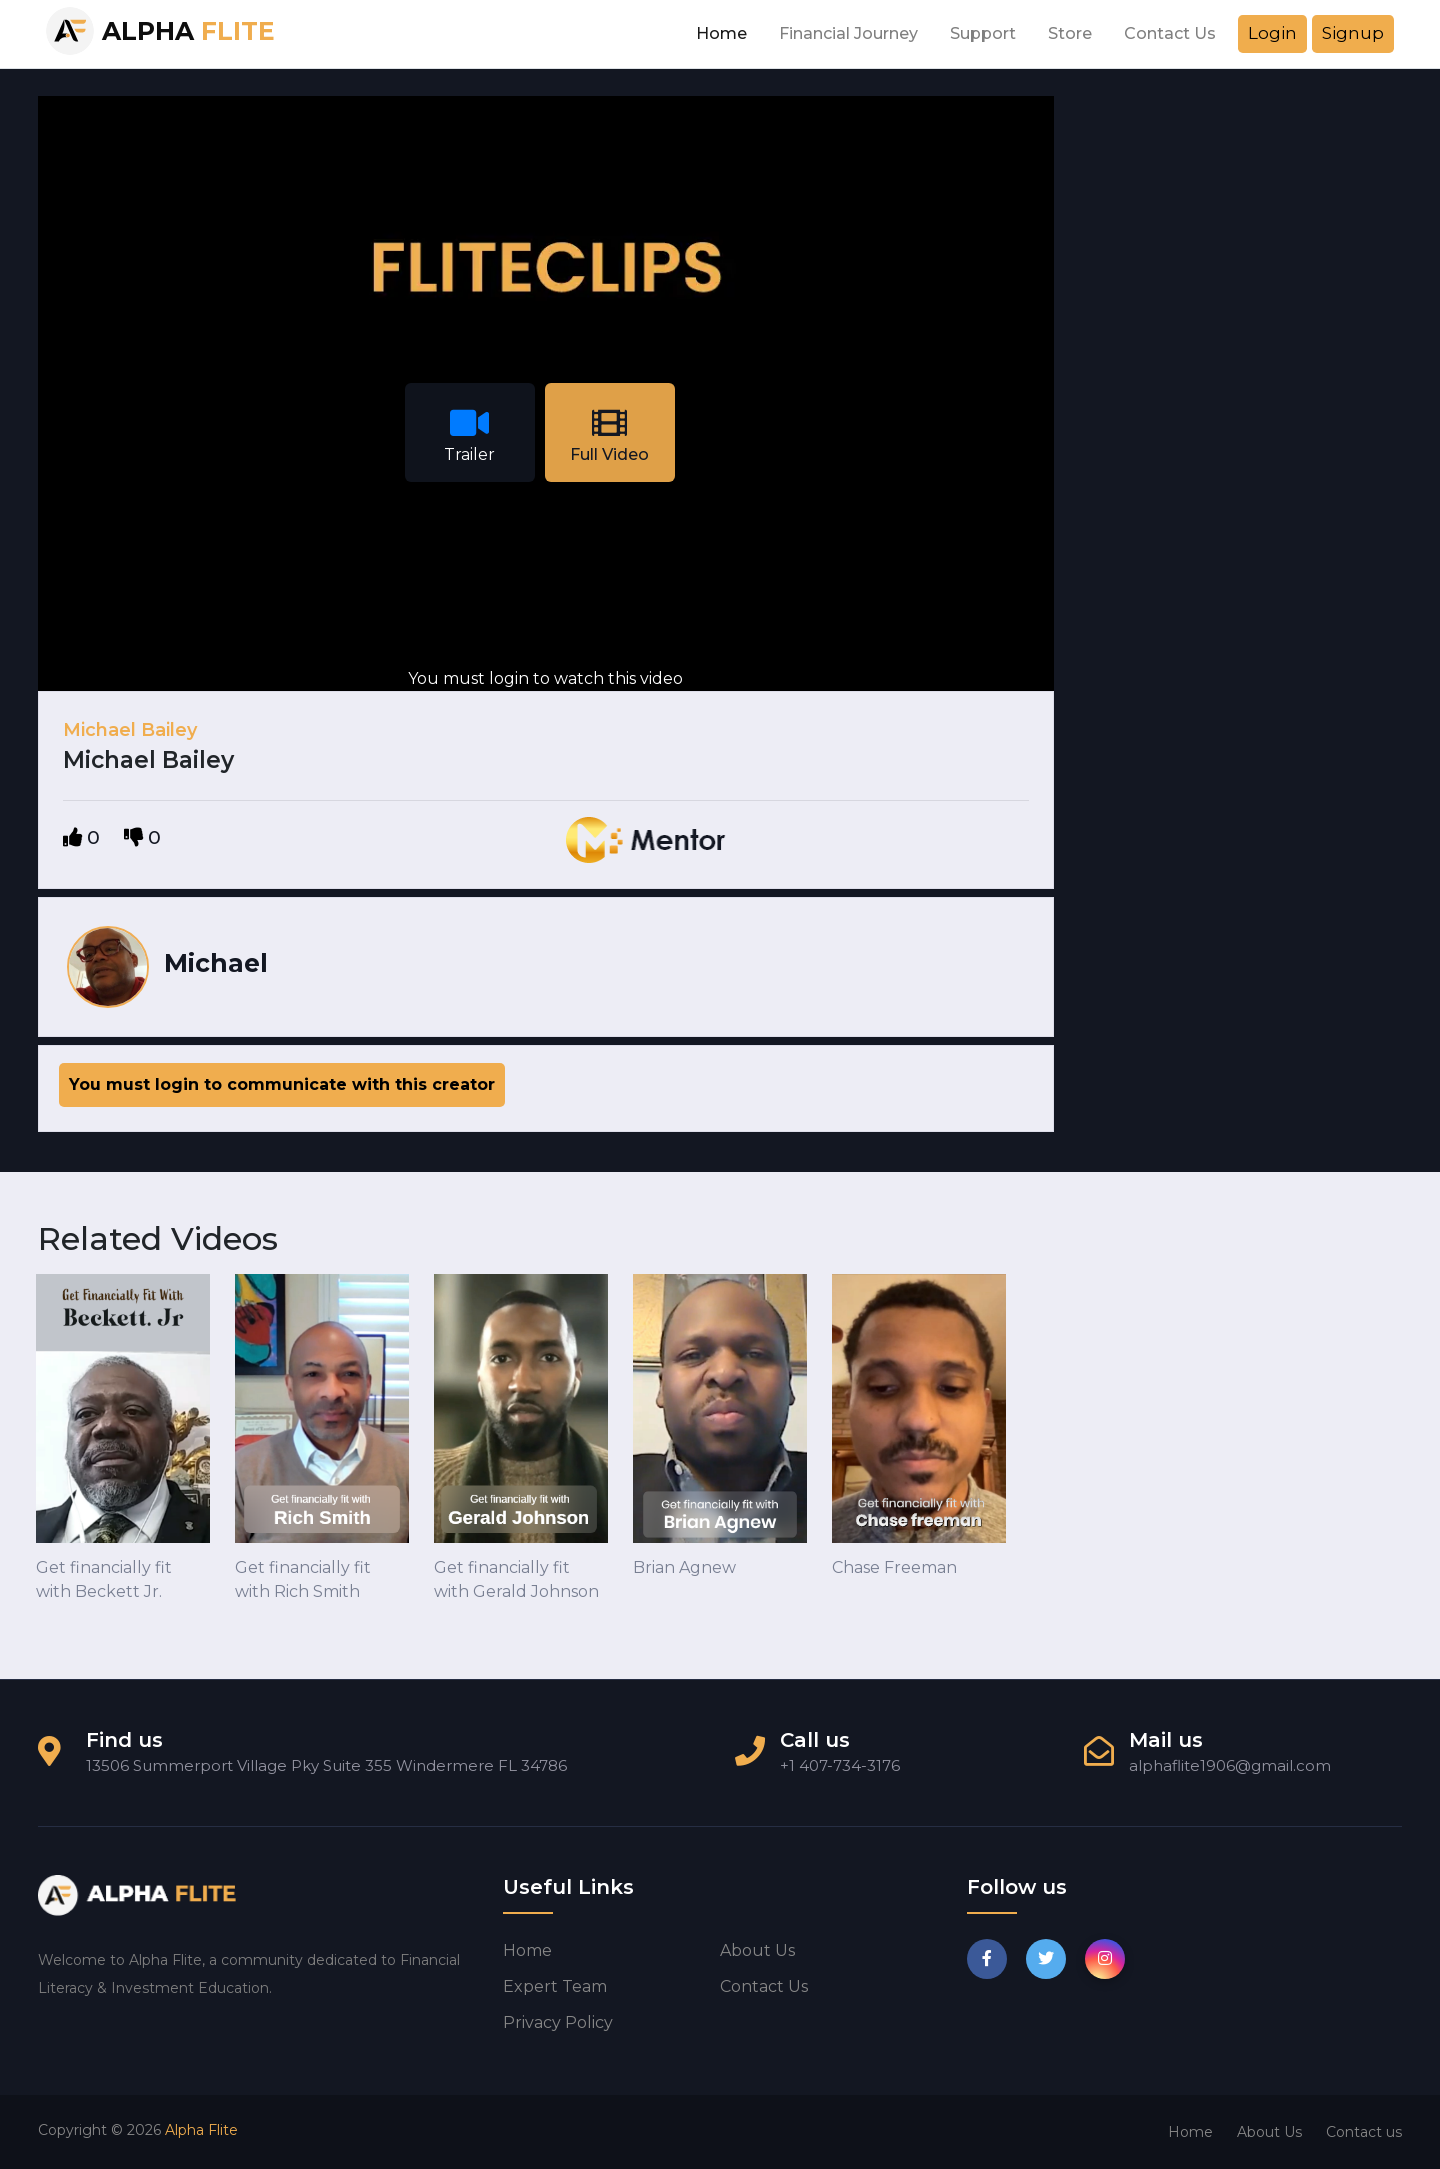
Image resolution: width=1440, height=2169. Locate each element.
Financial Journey (848, 33)
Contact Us (1170, 33)
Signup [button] (1353, 33)
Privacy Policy (558, 2022)
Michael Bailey (130, 730)
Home (721, 33)
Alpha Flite (201, 2130)
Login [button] (1272, 33)
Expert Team (555, 1986)
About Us (1269, 2132)
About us (757, 1950)
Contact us (764, 1986)
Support (983, 33)
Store (1070, 33)
